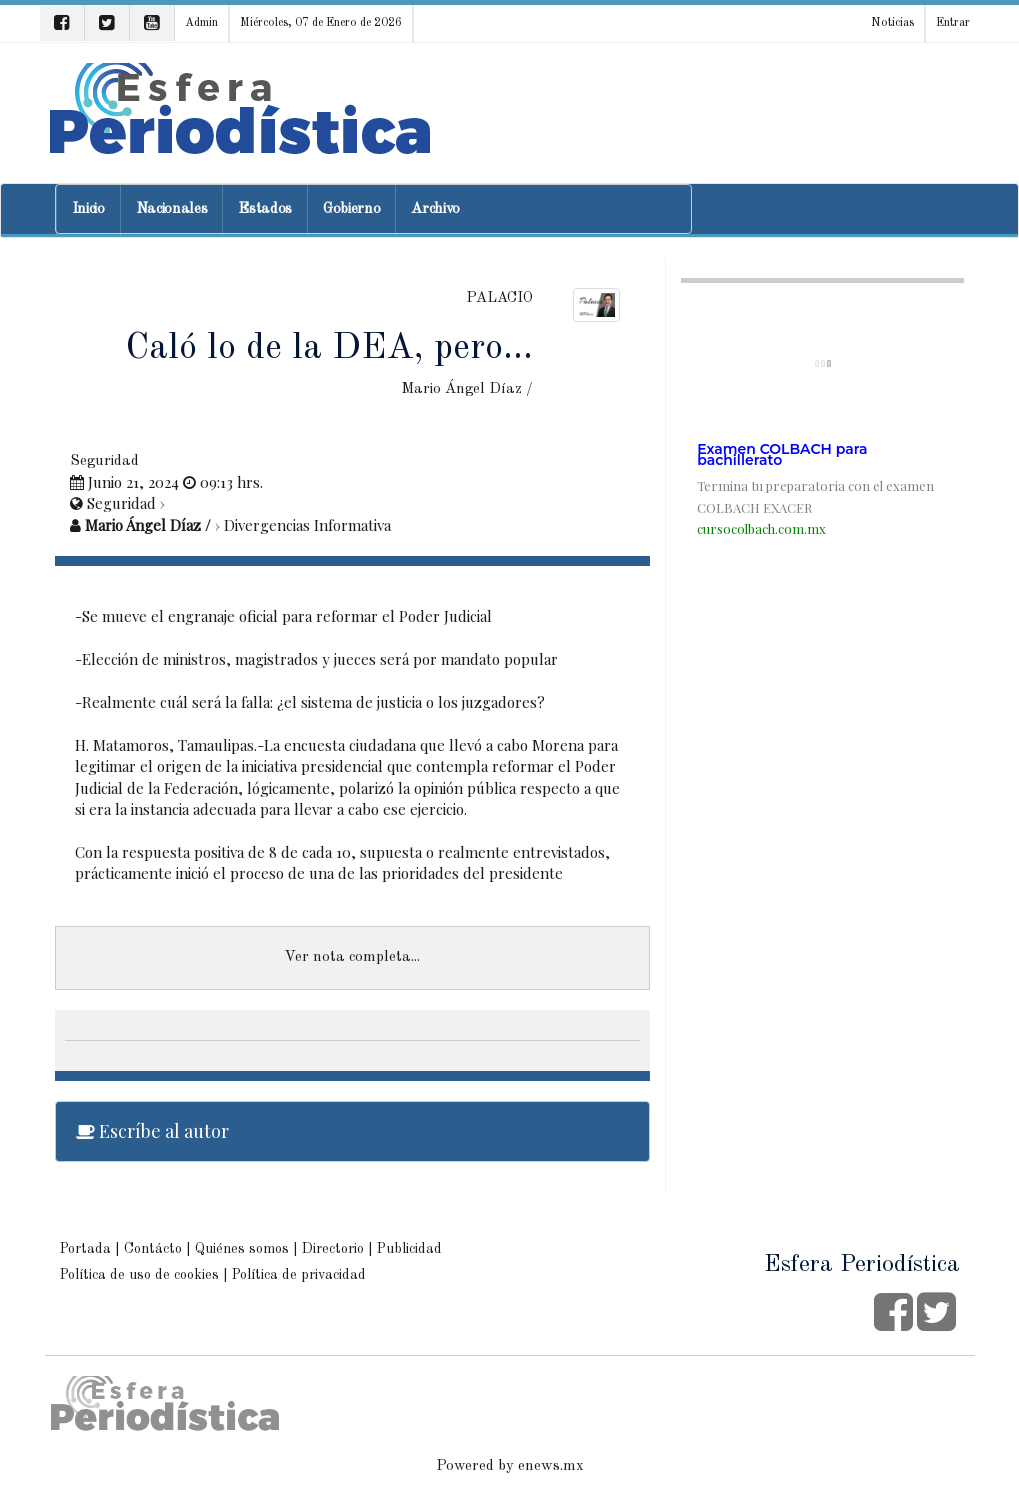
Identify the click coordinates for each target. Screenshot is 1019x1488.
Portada (85, 1249)
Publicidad (409, 1249)
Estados (265, 209)
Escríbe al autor (152, 1131)
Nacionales (172, 209)
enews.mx (551, 1466)
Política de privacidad (299, 1275)
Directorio (333, 1249)
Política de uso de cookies (139, 1275)
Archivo (435, 209)
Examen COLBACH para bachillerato (782, 454)
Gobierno (351, 209)
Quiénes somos (242, 1249)
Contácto (153, 1249)
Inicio (88, 209)
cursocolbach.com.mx (761, 528)
